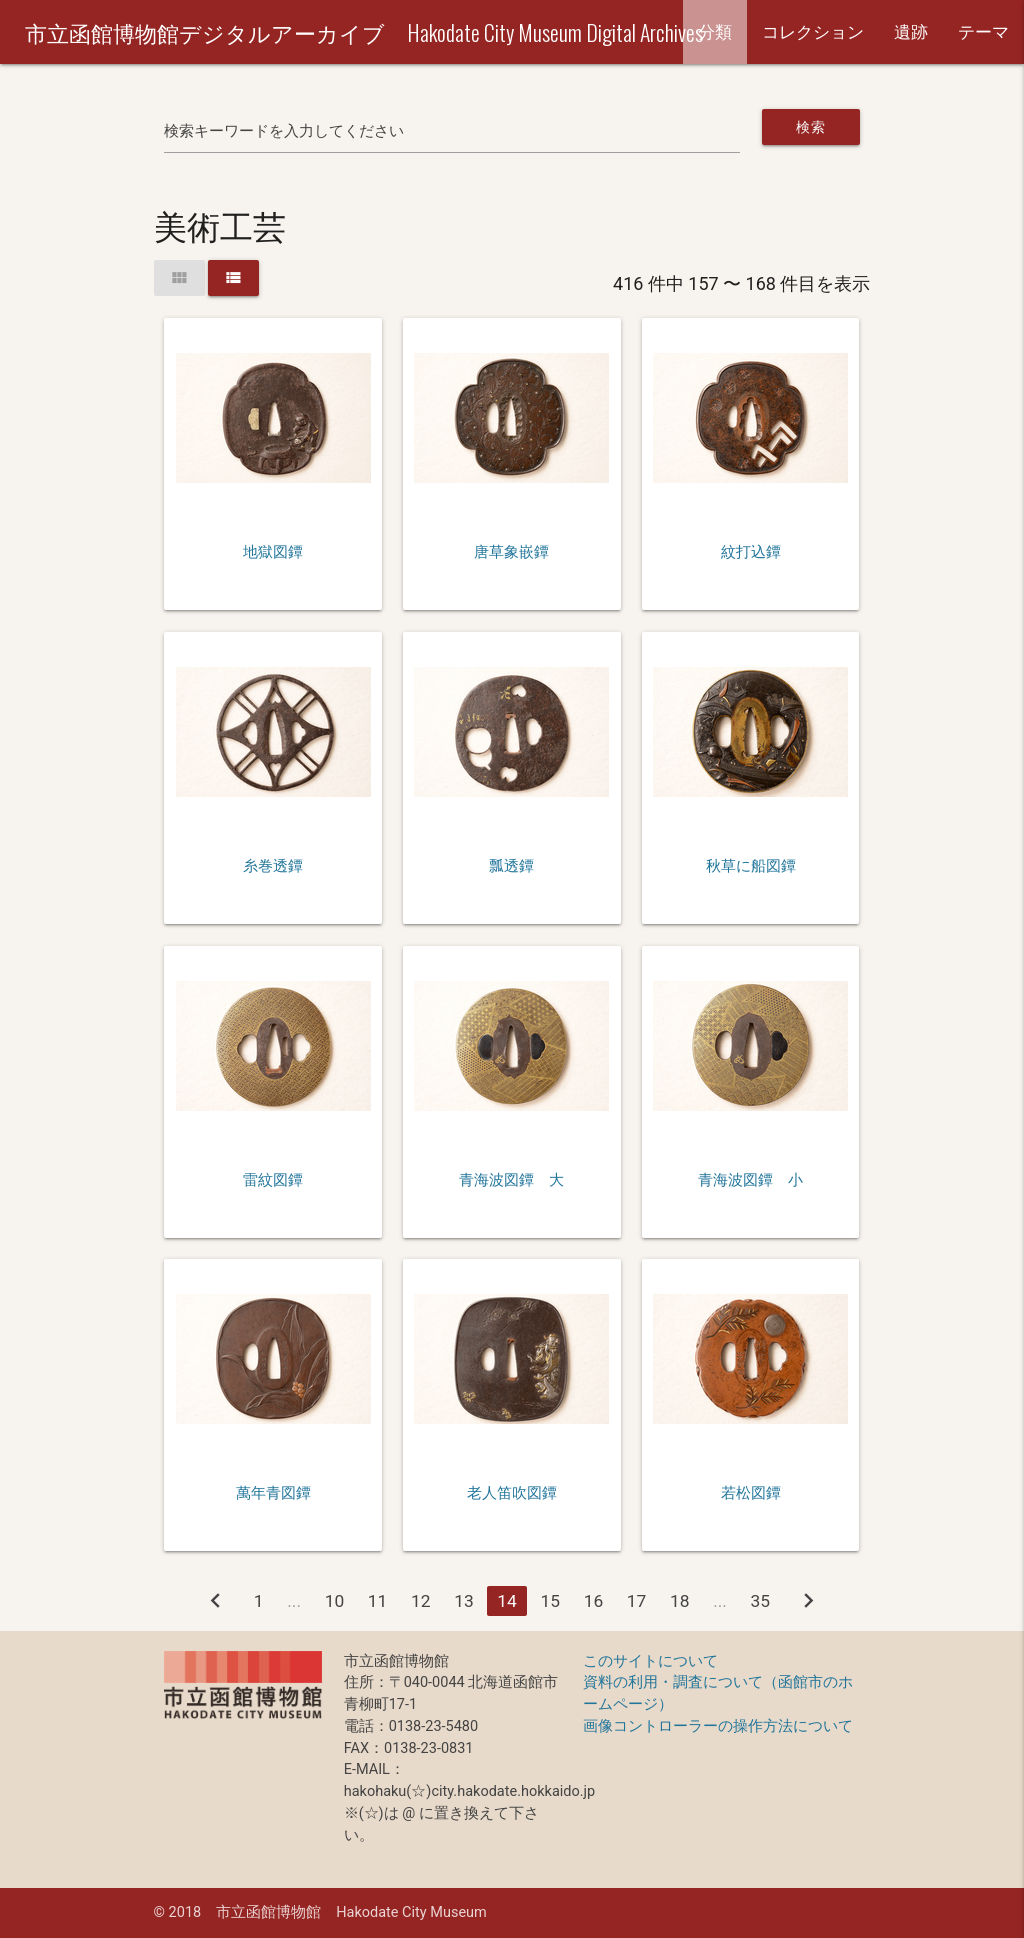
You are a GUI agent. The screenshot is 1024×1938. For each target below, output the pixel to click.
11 (378, 1601)
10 (335, 1601)
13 (464, 1601)
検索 (810, 127)
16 (594, 1601)
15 (550, 1601)
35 (761, 1601)
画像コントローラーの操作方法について (718, 1726)
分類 (715, 32)
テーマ (983, 32)
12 (421, 1601)
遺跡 (911, 32)
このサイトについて (650, 1661)
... (294, 1601)
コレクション (813, 32)
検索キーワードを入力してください (284, 131)
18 (680, 1601)
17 (637, 1601)
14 (507, 1601)
